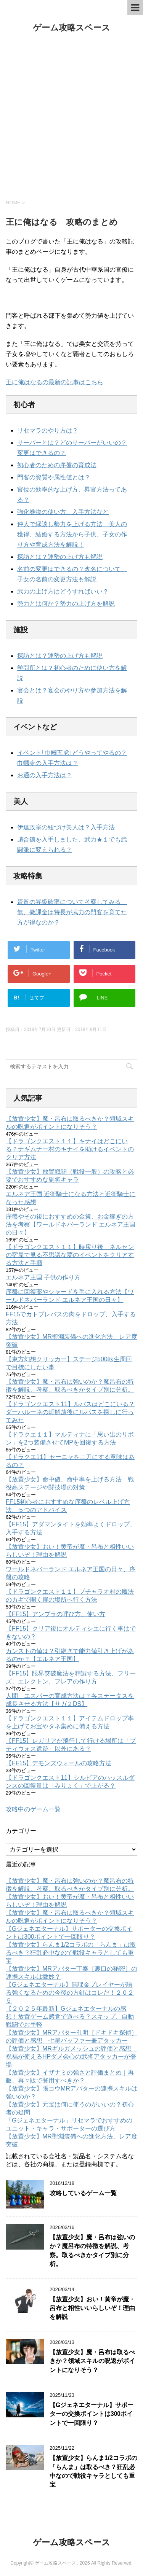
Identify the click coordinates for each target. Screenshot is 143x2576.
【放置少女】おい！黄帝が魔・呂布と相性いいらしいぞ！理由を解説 (92, 2308)
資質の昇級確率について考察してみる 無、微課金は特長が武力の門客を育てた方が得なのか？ (72, 912)
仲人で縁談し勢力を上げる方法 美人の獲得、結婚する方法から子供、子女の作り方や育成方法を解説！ (72, 534)
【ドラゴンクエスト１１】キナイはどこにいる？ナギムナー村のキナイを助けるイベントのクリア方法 (70, 1149)
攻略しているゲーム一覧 (83, 2193)
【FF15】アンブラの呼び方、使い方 (55, 1614)
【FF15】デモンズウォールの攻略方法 (58, 1763)
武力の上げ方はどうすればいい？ (63, 591)
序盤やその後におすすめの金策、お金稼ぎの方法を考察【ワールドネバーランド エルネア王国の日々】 (70, 1224)
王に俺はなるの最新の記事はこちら (54, 382)
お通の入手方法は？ (44, 775)
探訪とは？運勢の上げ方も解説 (60, 557)
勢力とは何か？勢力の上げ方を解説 (66, 603)
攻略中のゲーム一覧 (33, 1809)
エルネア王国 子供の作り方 (43, 1277)
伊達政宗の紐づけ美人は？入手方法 (66, 827)
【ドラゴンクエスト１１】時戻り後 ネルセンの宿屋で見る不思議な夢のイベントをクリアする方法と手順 (70, 1255)
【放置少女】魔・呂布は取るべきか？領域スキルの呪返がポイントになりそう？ (92, 2361)
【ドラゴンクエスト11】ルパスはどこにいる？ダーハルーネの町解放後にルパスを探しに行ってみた (70, 1412)
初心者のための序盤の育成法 (56, 465)
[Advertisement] (71, 116)
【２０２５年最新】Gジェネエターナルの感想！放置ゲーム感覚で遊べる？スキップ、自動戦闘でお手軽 (70, 2016)
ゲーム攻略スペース (71, 27)
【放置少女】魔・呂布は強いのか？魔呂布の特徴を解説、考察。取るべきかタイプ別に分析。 (92, 2250)
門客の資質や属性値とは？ (53, 477)
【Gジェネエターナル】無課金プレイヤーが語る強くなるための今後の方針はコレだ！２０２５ (70, 1992)
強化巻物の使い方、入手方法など (63, 512)
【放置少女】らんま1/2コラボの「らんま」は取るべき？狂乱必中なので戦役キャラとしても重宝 (71, 1952)
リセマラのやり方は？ (47, 430)
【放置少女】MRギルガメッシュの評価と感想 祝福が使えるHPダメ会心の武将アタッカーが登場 (71, 2056)
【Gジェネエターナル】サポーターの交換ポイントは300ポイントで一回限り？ (91, 2414)
